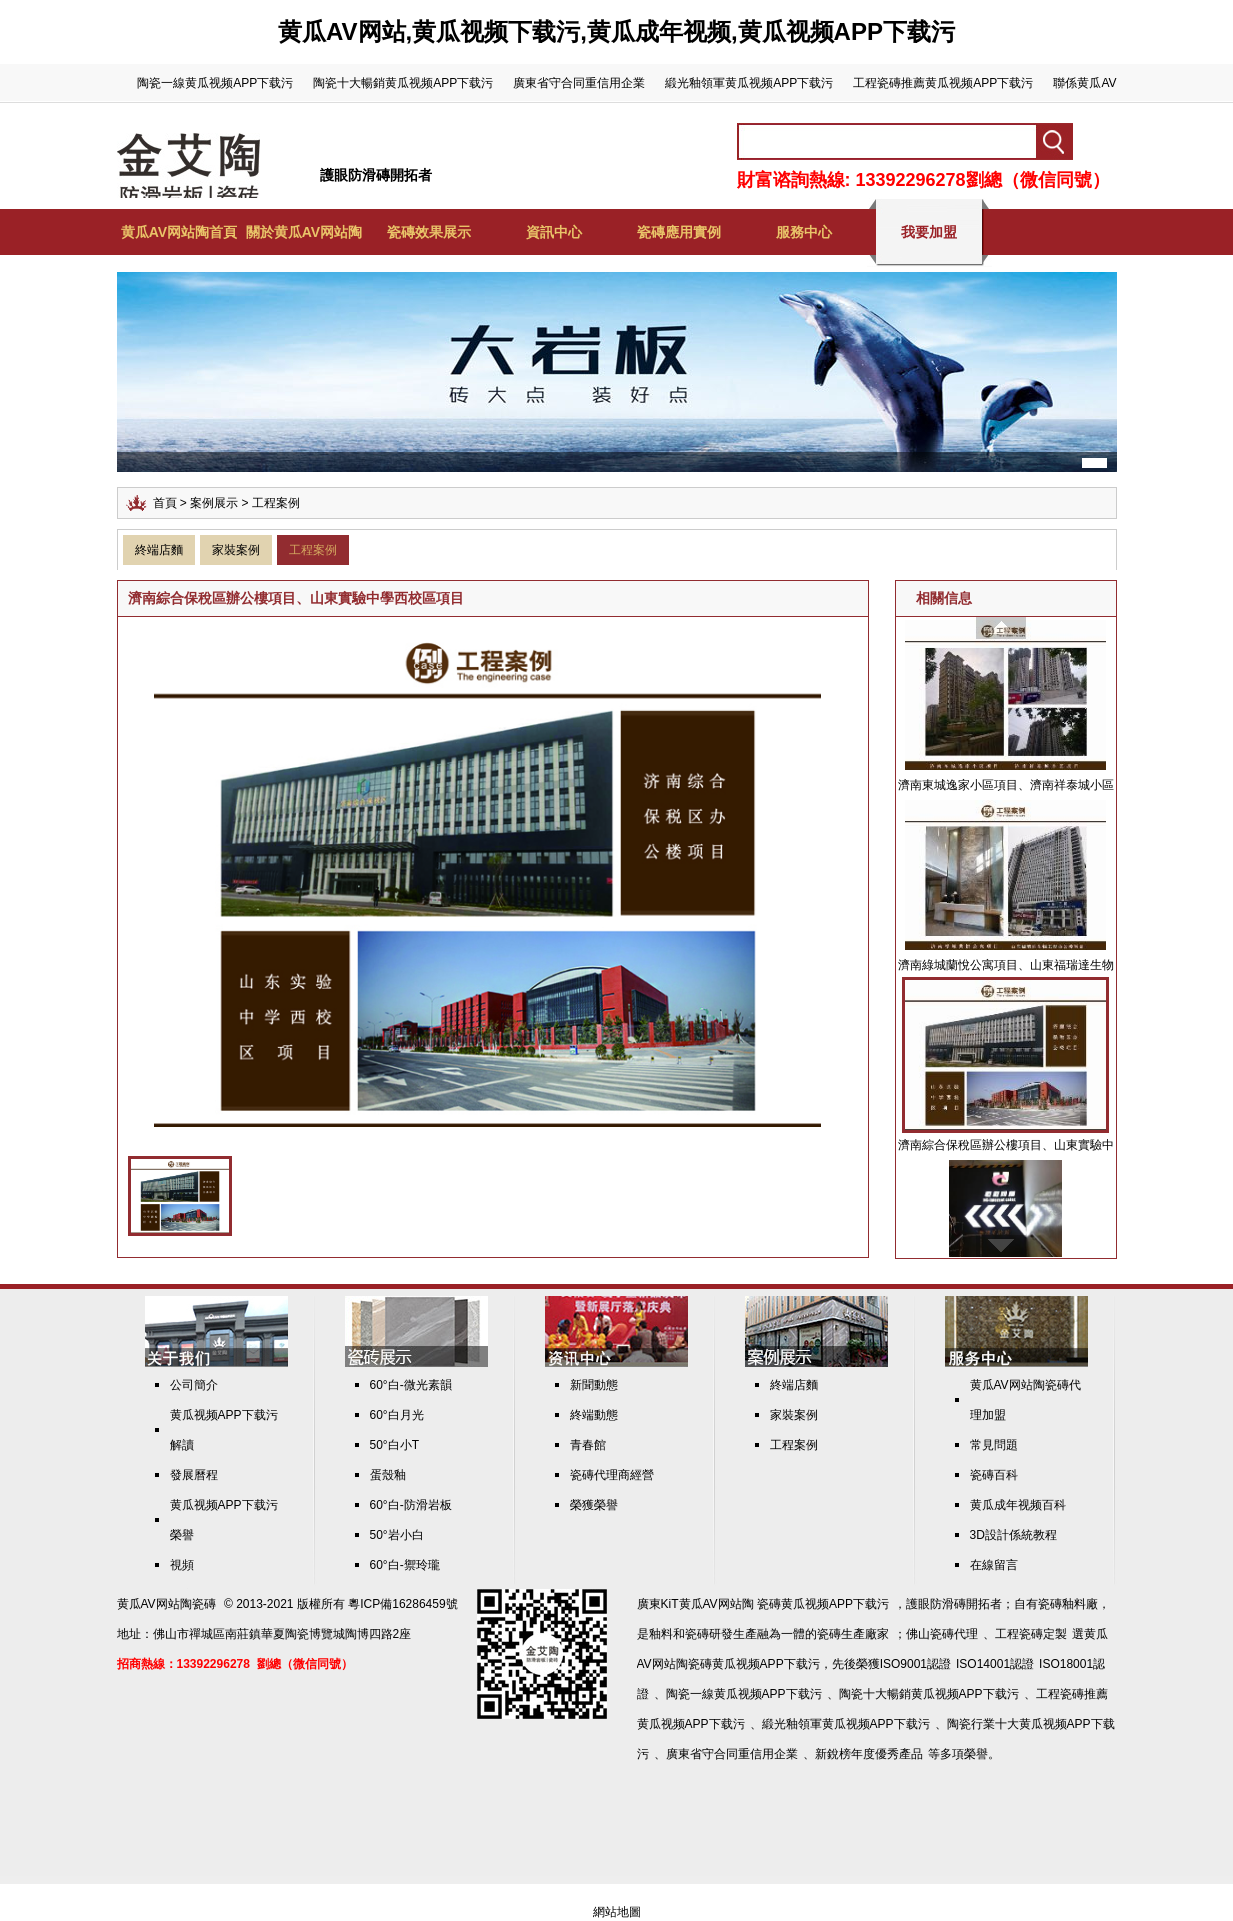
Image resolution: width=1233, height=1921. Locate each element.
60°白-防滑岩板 (411, 1505)
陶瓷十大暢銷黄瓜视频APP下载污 (403, 83)
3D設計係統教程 (1013, 1535)
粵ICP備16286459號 (402, 1604)
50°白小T (394, 1445)
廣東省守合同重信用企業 (579, 83)
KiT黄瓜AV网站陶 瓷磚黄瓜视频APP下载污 (775, 1604)
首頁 (165, 503)
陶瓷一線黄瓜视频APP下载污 (215, 83)
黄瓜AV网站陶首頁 (179, 232)
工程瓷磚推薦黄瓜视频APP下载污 (943, 83)
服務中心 (804, 232)
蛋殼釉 (388, 1475)
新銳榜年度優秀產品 (869, 1754)
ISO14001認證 (995, 1664)
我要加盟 (929, 232)
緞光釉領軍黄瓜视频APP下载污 (749, 83)
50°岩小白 (397, 1535)
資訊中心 (554, 232)
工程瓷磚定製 (1031, 1634)
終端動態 (594, 1415)
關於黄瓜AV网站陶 (304, 232)
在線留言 (994, 1565)
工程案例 (313, 550)
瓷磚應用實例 (679, 232)
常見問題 (994, 1445)
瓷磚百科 (994, 1475)
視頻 (182, 1565)
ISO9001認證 (915, 1664)
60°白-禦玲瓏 (405, 1565)
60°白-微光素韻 (411, 1385)
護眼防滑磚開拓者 (376, 175)
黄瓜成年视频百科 (1018, 1505)
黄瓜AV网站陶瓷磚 (166, 1604)
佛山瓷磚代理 (942, 1634)
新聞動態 (594, 1385)
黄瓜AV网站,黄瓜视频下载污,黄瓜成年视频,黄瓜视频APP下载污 (616, 31)
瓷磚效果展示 (429, 232)
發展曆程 (194, 1475)
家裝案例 (236, 550)
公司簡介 (194, 1385)
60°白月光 (397, 1415)
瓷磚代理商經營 (612, 1475)
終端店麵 (159, 550)
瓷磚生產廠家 (853, 1634)
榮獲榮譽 (594, 1505)
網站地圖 (617, 1912)
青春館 (588, 1445)
